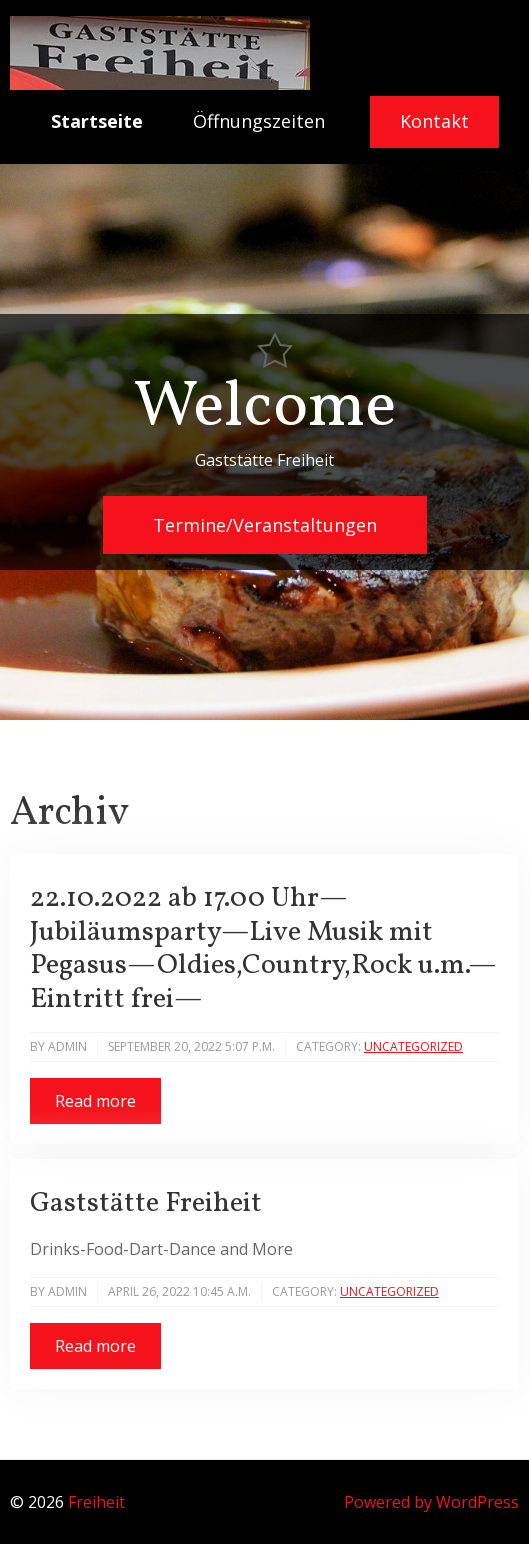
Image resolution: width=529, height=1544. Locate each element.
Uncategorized (413, 1046)
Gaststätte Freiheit (146, 1203)
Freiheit (96, 1502)
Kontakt (434, 121)
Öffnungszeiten (259, 121)
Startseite (97, 121)
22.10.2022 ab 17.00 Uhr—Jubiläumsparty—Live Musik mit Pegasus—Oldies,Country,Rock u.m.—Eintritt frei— (263, 949)
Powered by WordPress (431, 1502)
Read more (95, 1101)
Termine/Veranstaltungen (265, 525)
